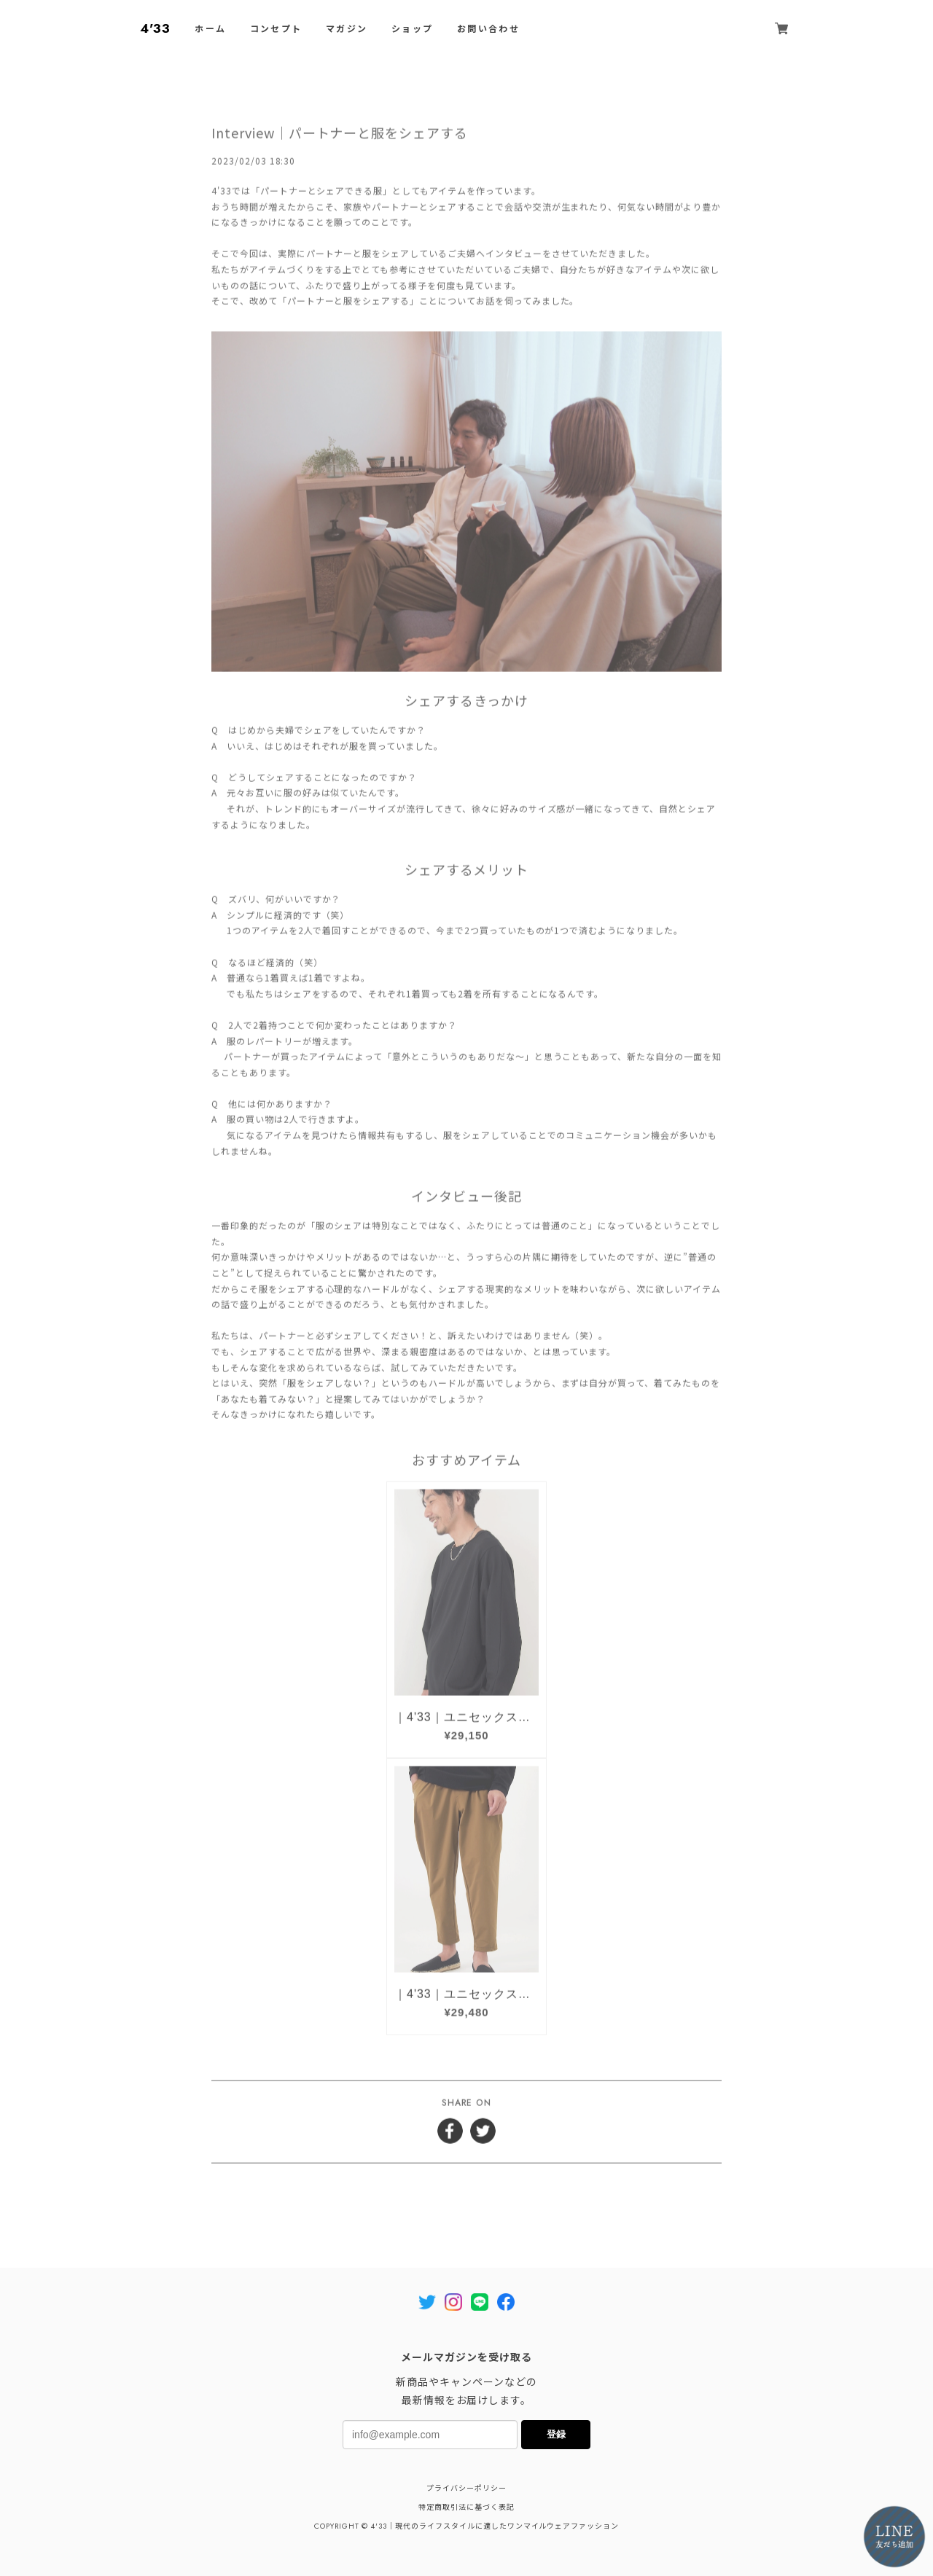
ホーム (210, 29)
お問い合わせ (488, 29)
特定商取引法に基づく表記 (466, 2507)
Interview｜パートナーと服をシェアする (339, 133)
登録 (556, 2434)
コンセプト (276, 29)
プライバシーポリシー (466, 2488)
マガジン (347, 29)
